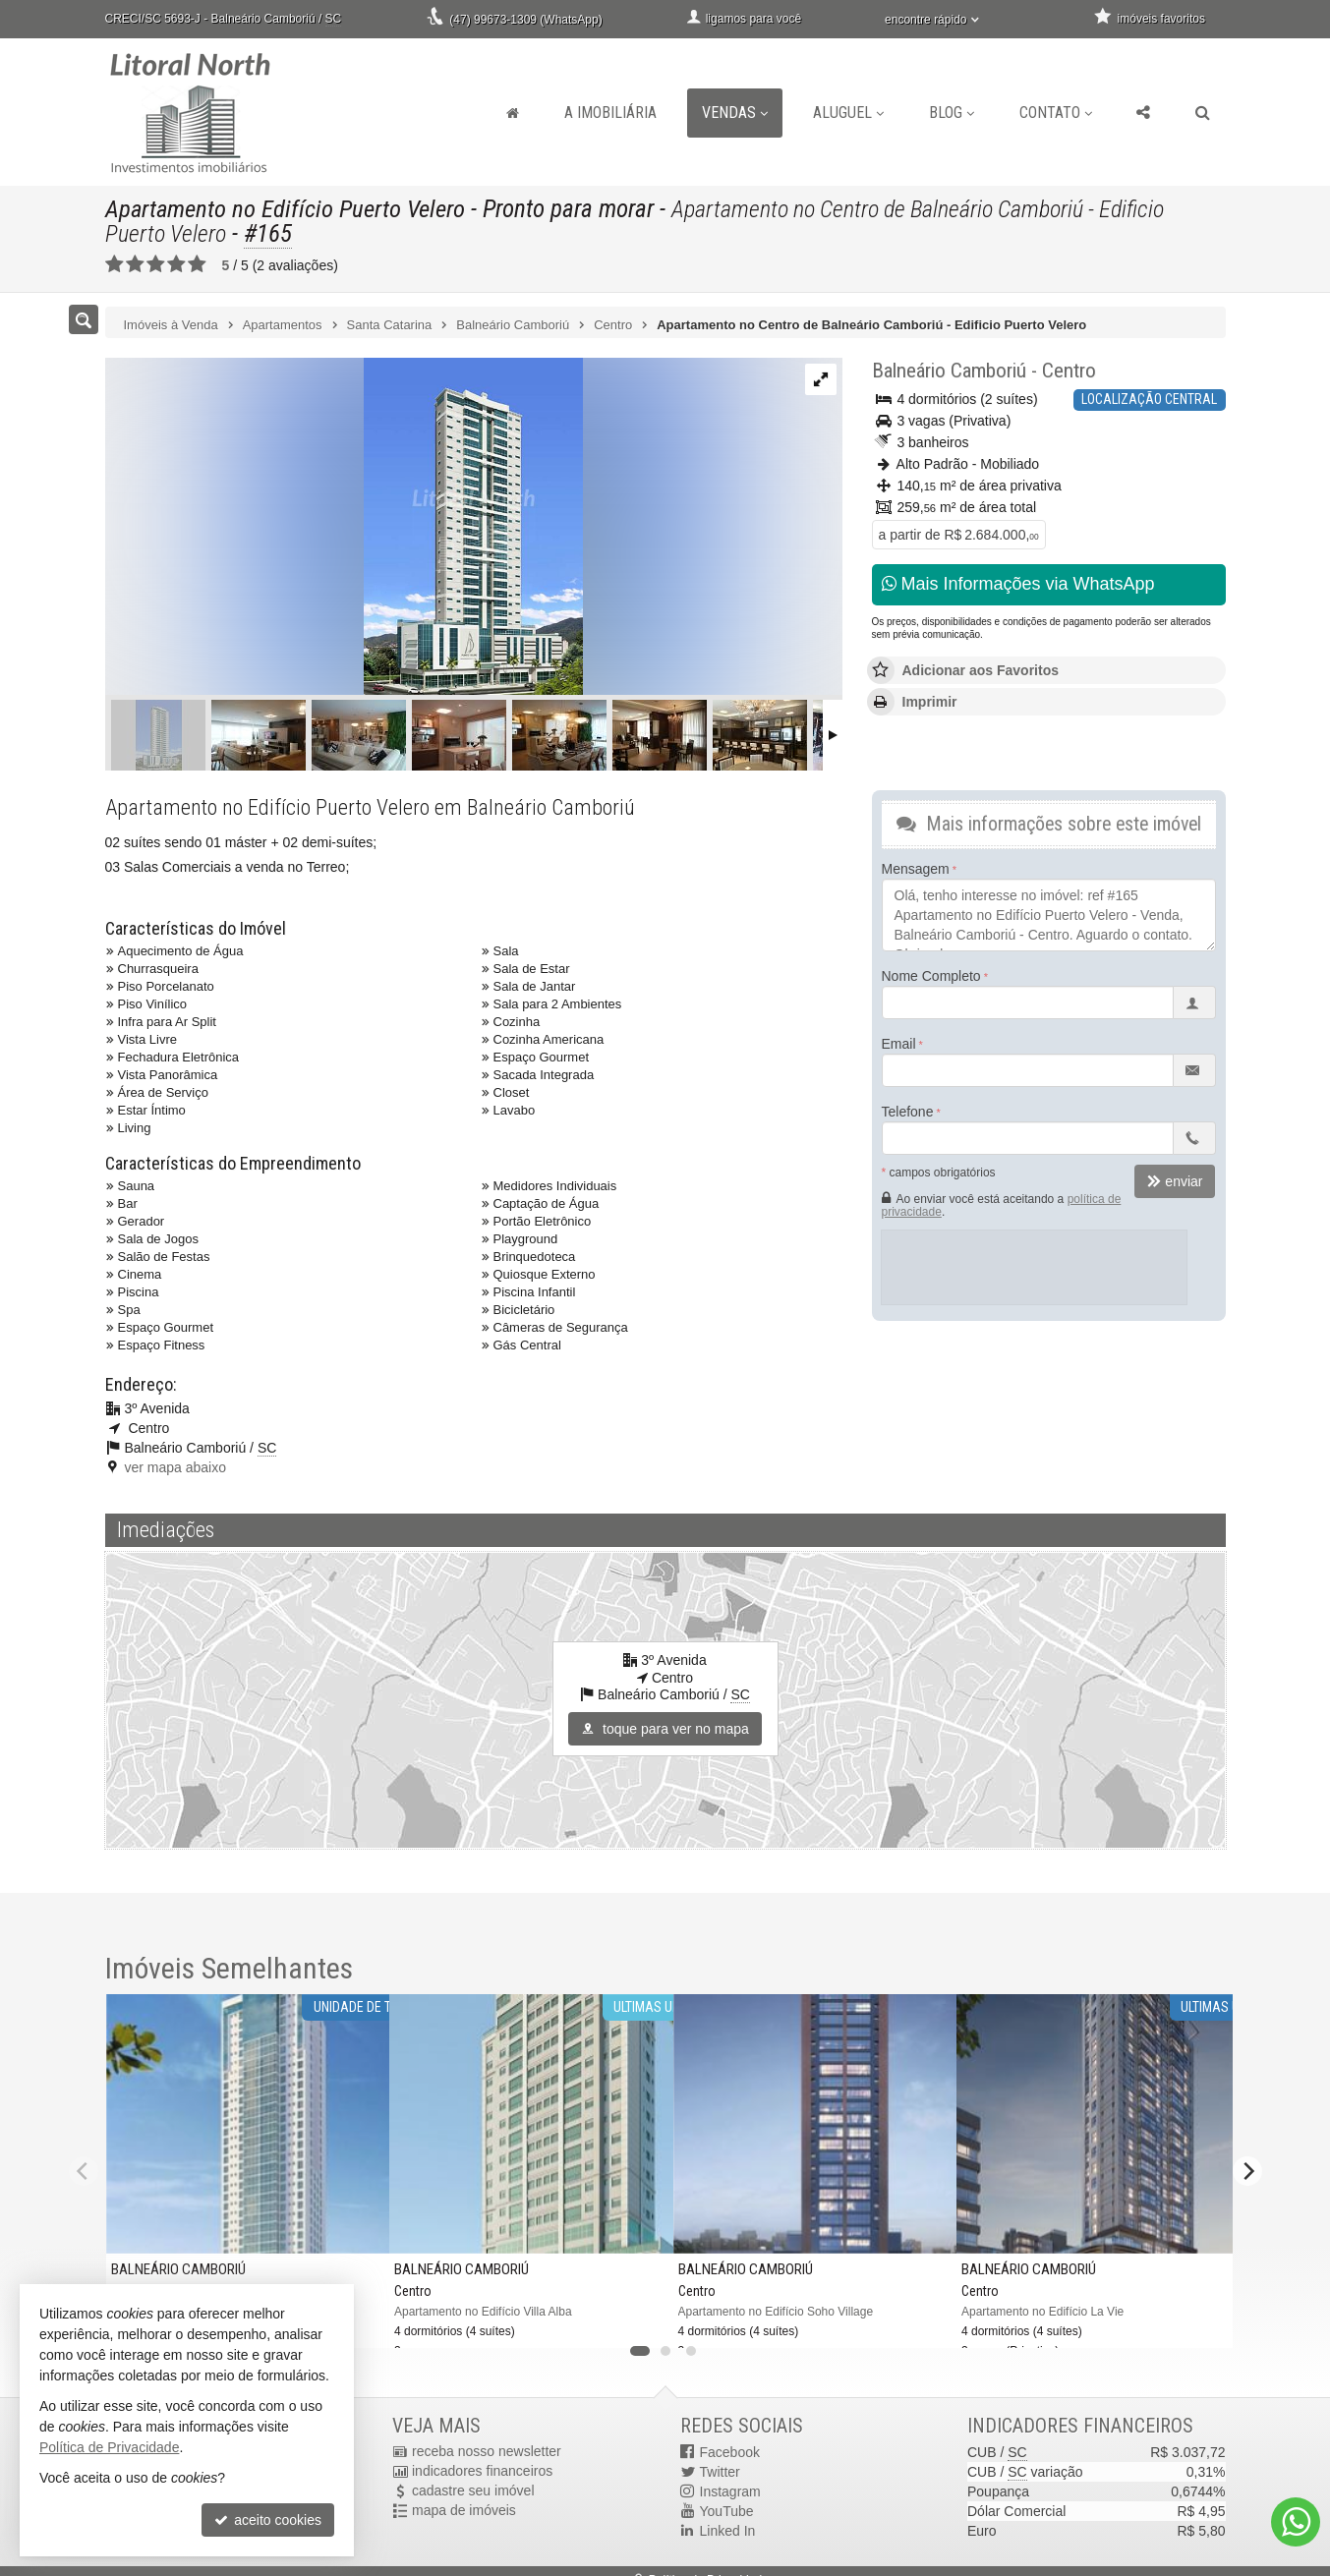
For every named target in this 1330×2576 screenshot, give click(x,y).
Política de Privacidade (109, 2447)
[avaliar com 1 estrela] (114, 264)
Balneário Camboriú (949, 370)
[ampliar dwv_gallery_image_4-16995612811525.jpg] (344, 528)
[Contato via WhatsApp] (1295, 2522)
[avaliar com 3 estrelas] (155, 264)
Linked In (728, 2531)
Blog (951, 112)
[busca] (1203, 113)
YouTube (727, 2511)
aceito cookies (267, 2520)
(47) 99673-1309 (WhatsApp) (525, 20)
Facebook (730, 2452)
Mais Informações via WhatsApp (1018, 584)
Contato (1055, 112)
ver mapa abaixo (176, 1467)
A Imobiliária (610, 112)
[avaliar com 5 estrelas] (197, 264)
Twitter (720, 2472)
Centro (1069, 370)
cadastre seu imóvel (473, 2491)
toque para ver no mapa (665, 1729)
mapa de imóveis (464, 2511)
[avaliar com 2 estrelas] (135, 264)
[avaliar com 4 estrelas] (176, 264)
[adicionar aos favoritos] (359, 2320)
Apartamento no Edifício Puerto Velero (286, 209)
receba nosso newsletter (486, 2452)
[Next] (1247, 2171)
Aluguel (848, 112)
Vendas (735, 112)
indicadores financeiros (482, 2472)
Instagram (730, 2491)
